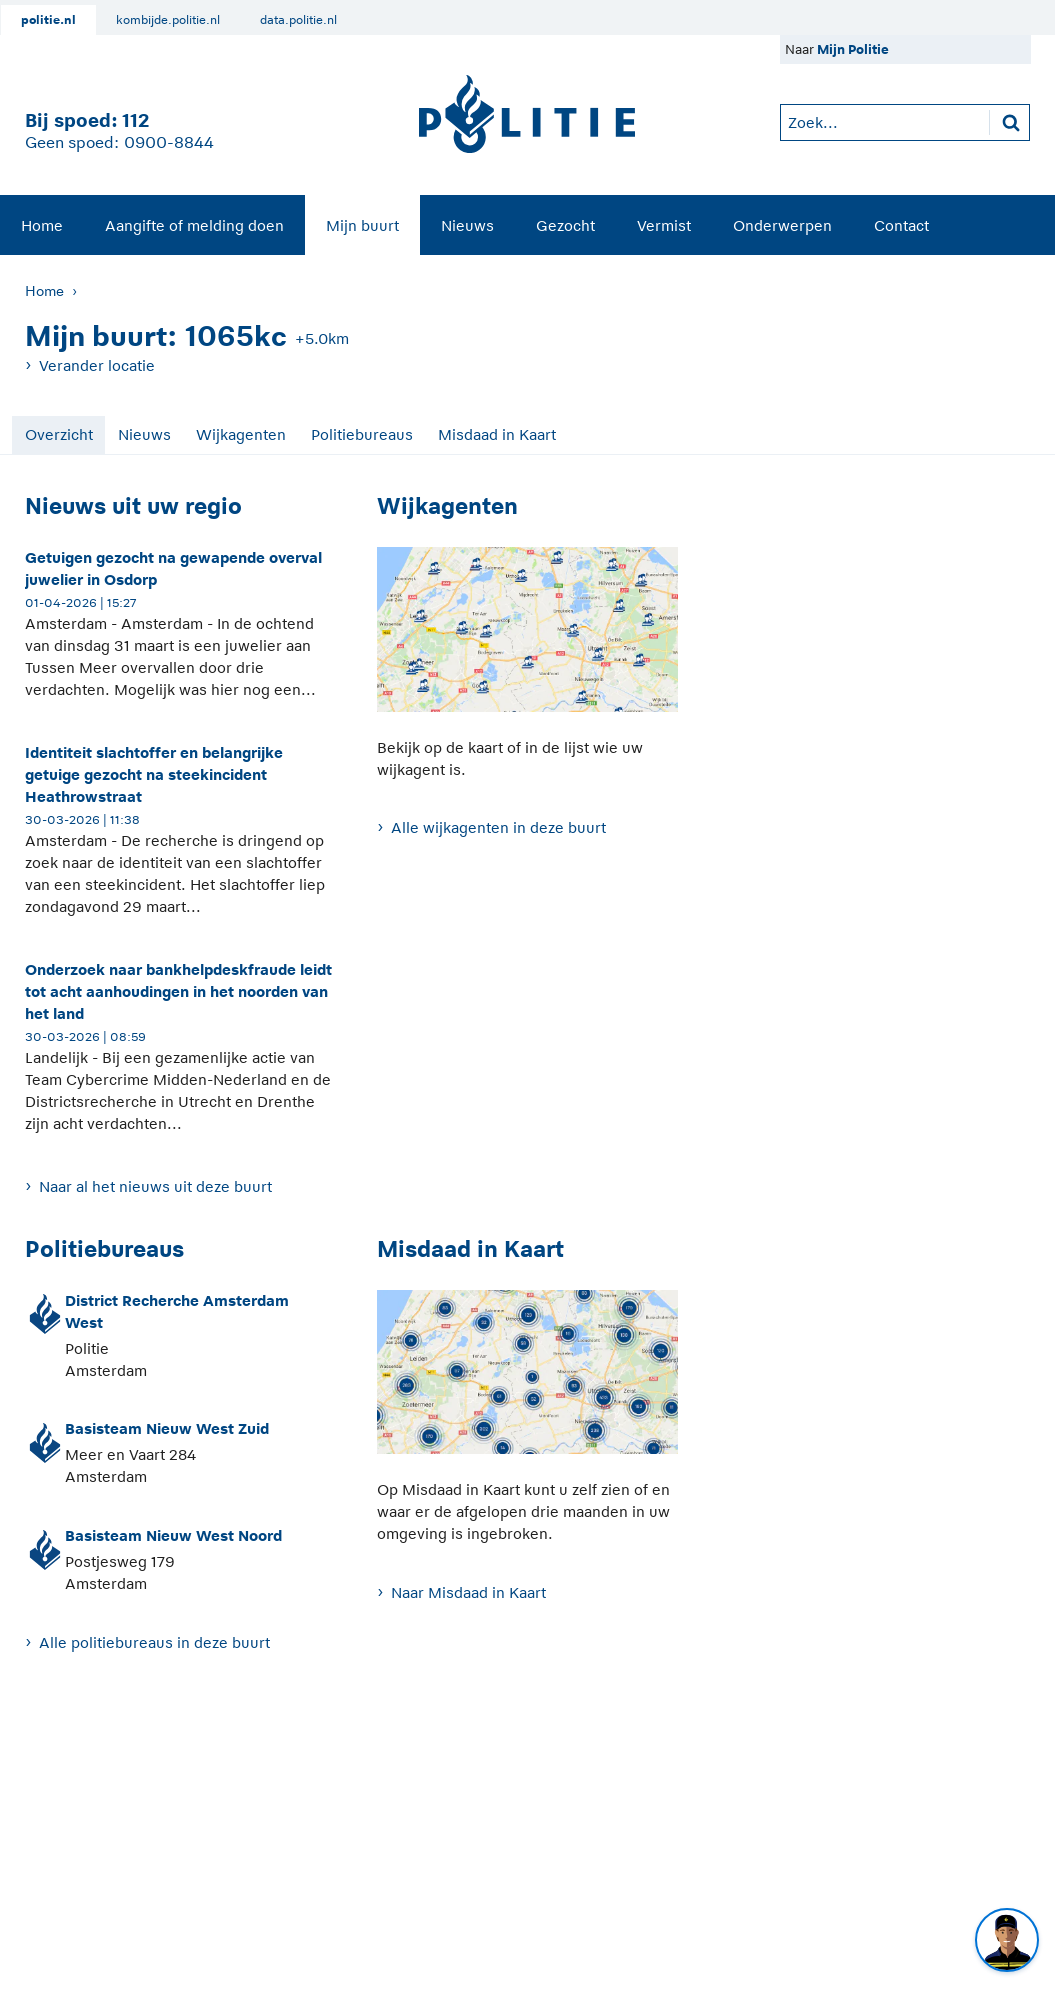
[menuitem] (42, 225)
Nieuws (467, 225)
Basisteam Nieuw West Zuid (167, 1428)
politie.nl (48, 20)
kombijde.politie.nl (168, 20)
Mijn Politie (853, 49)
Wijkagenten (241, 434)
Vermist (664, 225)
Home (42, 225)
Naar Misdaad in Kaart (468, 1592)
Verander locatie (97, 365)
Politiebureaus (362, 434)
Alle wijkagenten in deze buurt (498, 827)
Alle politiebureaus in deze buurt (154, 1642)
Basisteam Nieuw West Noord (173, 1535)
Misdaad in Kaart (497, 434)
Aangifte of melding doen (194, 225)
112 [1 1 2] (135, 120)
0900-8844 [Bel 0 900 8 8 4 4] (169, 143)
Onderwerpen (782, 225)
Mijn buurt (362, 225)
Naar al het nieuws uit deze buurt (155, 1186)
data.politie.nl (298, 20)
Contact (901, 225)
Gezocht (565, 225)
